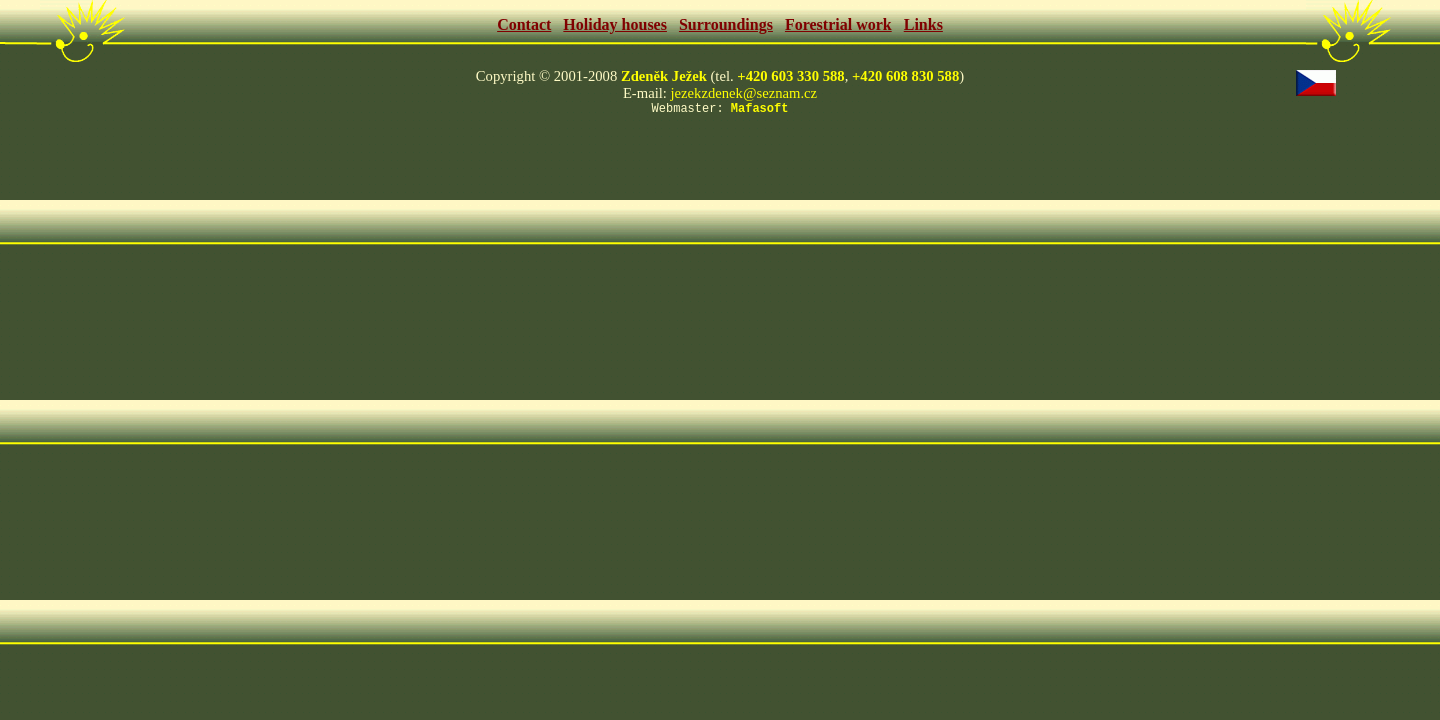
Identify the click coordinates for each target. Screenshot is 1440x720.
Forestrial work (838, 24)
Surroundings (726, 24)
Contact (524, 24)
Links (923, 24)
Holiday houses (615, 24)
